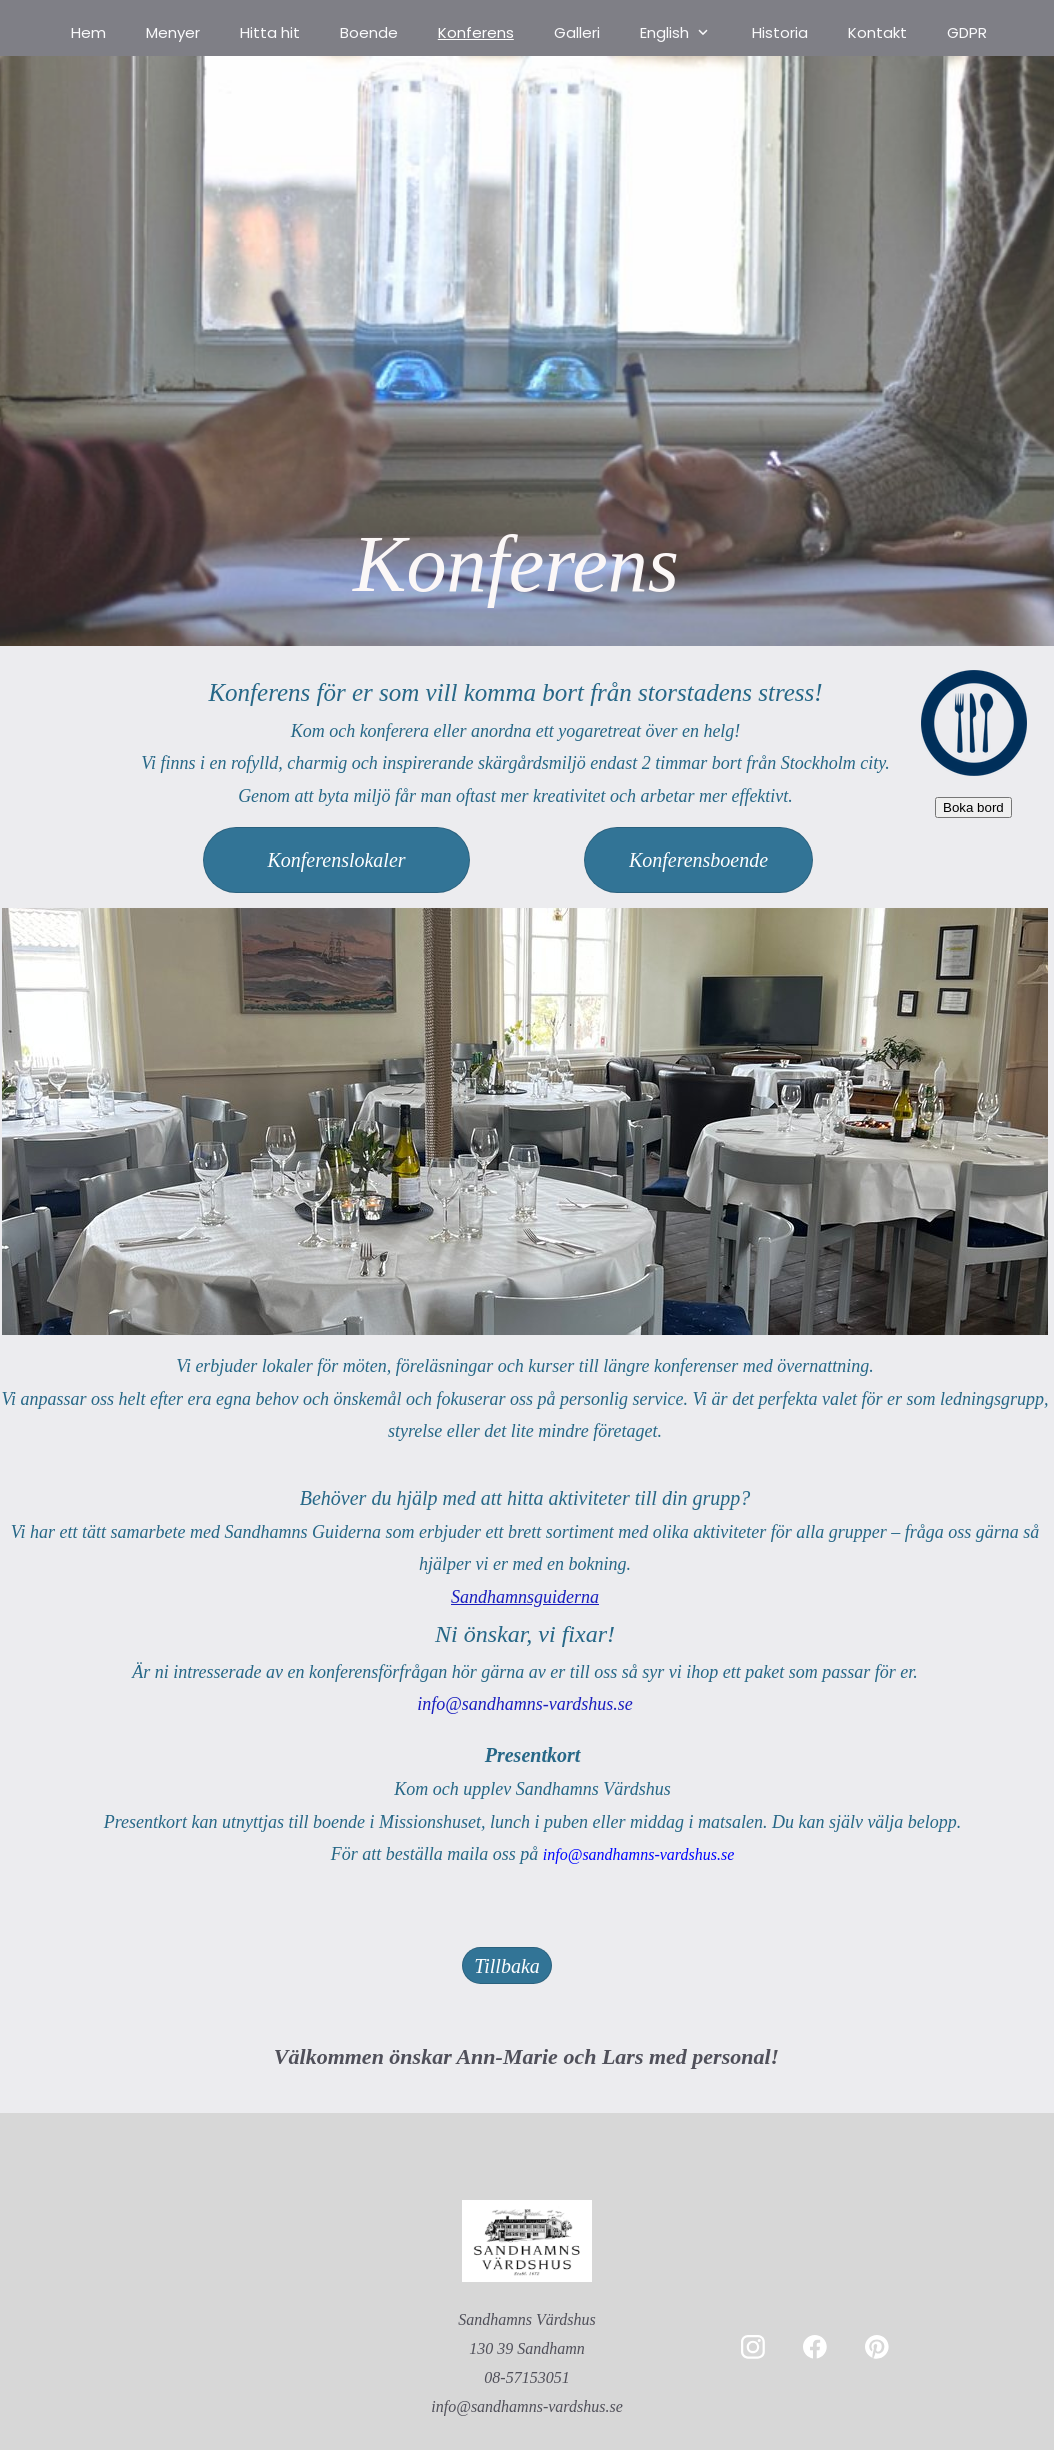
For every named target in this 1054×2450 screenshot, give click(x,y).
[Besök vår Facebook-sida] (815, 2347)
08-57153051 (526, 2377)
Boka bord (973, 807)
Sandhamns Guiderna (302, 1532)
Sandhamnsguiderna (525, 1597)
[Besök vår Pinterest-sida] (877, 2347)
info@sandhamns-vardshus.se (638, 1854)
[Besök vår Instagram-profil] (753, 2347)
